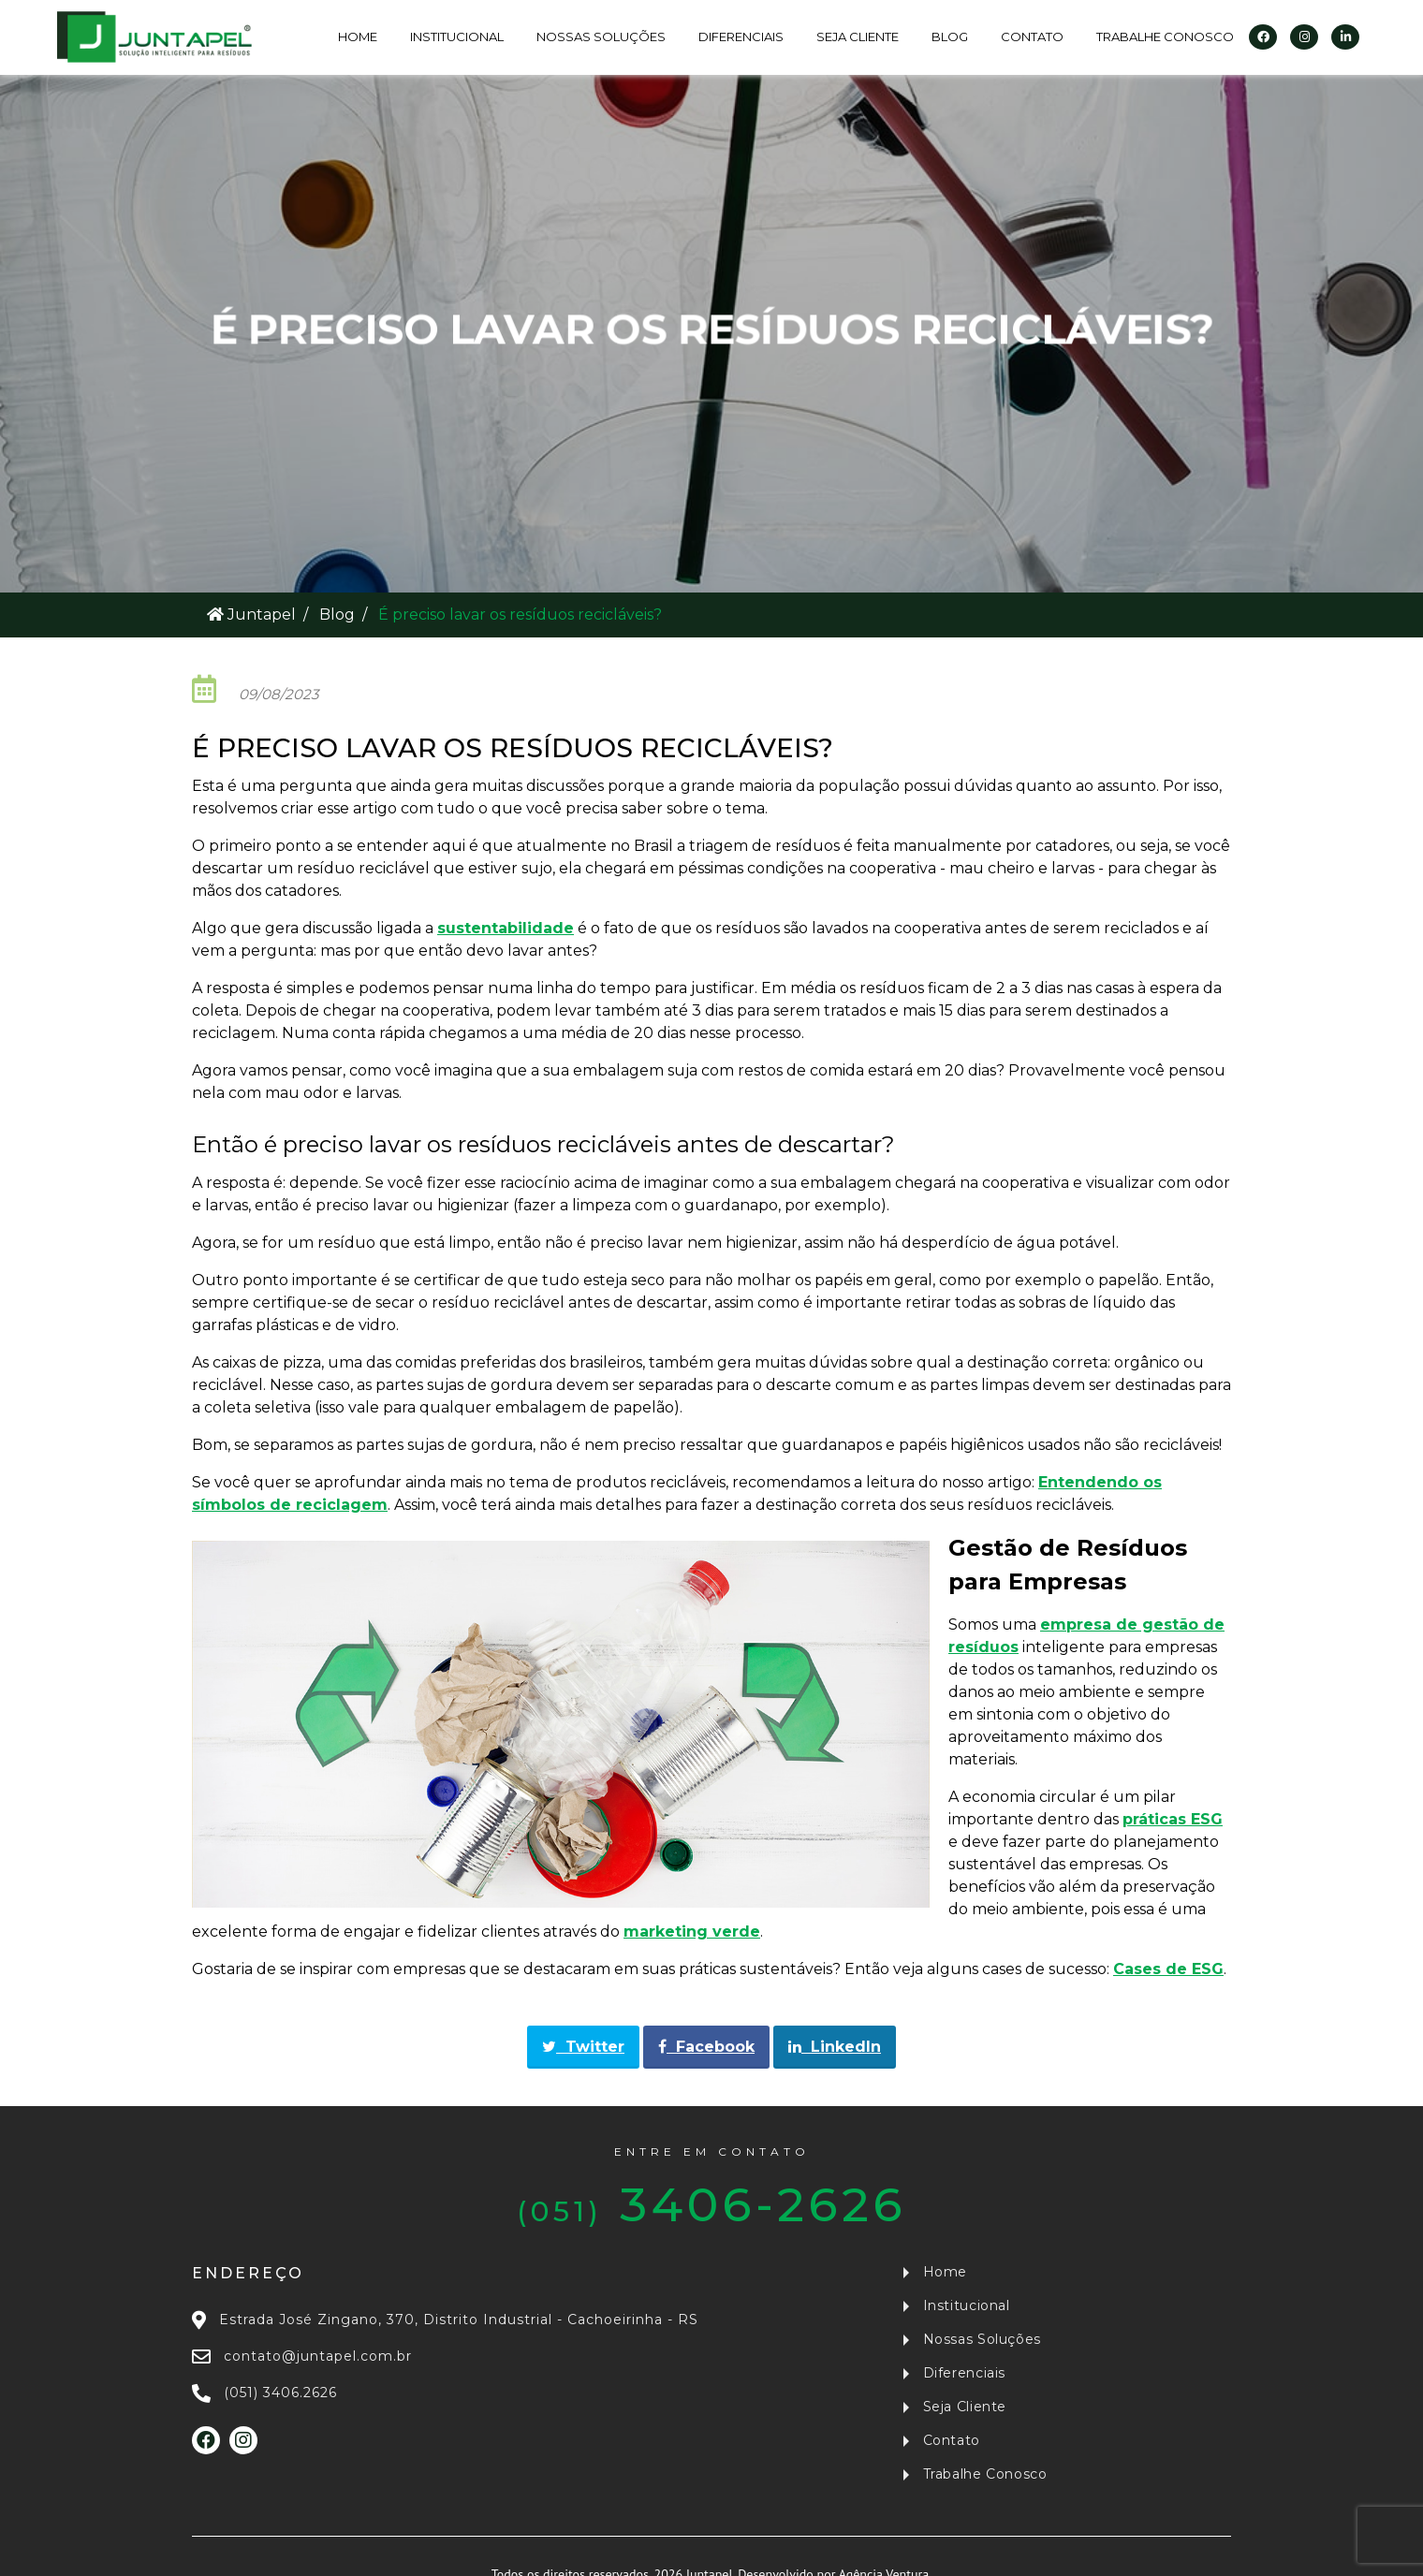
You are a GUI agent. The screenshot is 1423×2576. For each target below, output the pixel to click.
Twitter (583, 2047)
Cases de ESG (1168, 1969)
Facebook (706, 2047)
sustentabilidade (505, 928)
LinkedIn (834, 2047)
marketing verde (691, 1931)
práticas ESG (1172, 1819)
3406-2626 (711, 2188)
